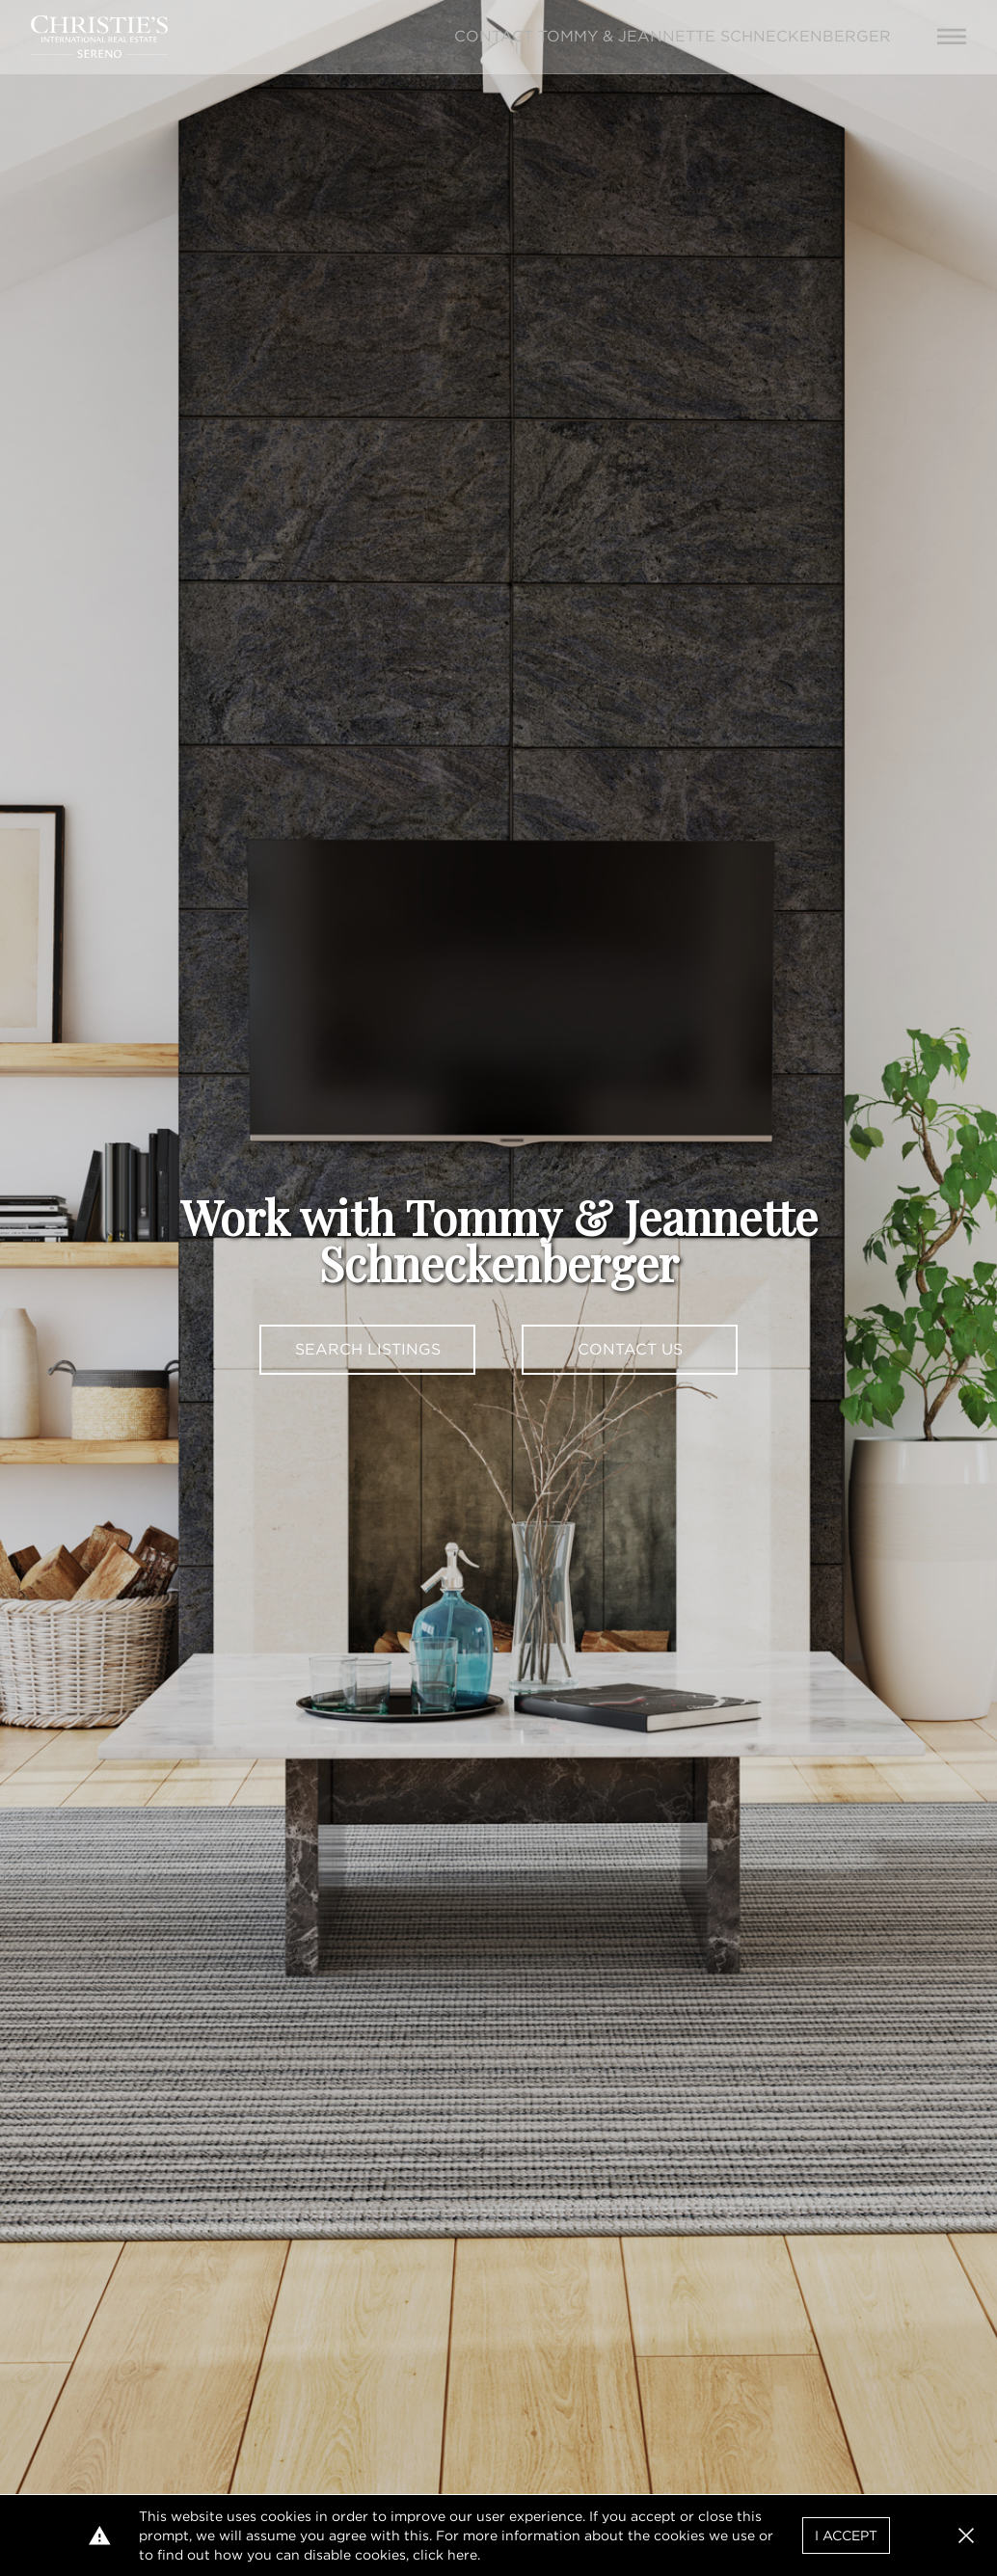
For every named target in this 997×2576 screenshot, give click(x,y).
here (462, 2555)
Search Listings (368, 1349)
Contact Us (630, 1349)
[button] (966, 2535)
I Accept (846, 2535)
